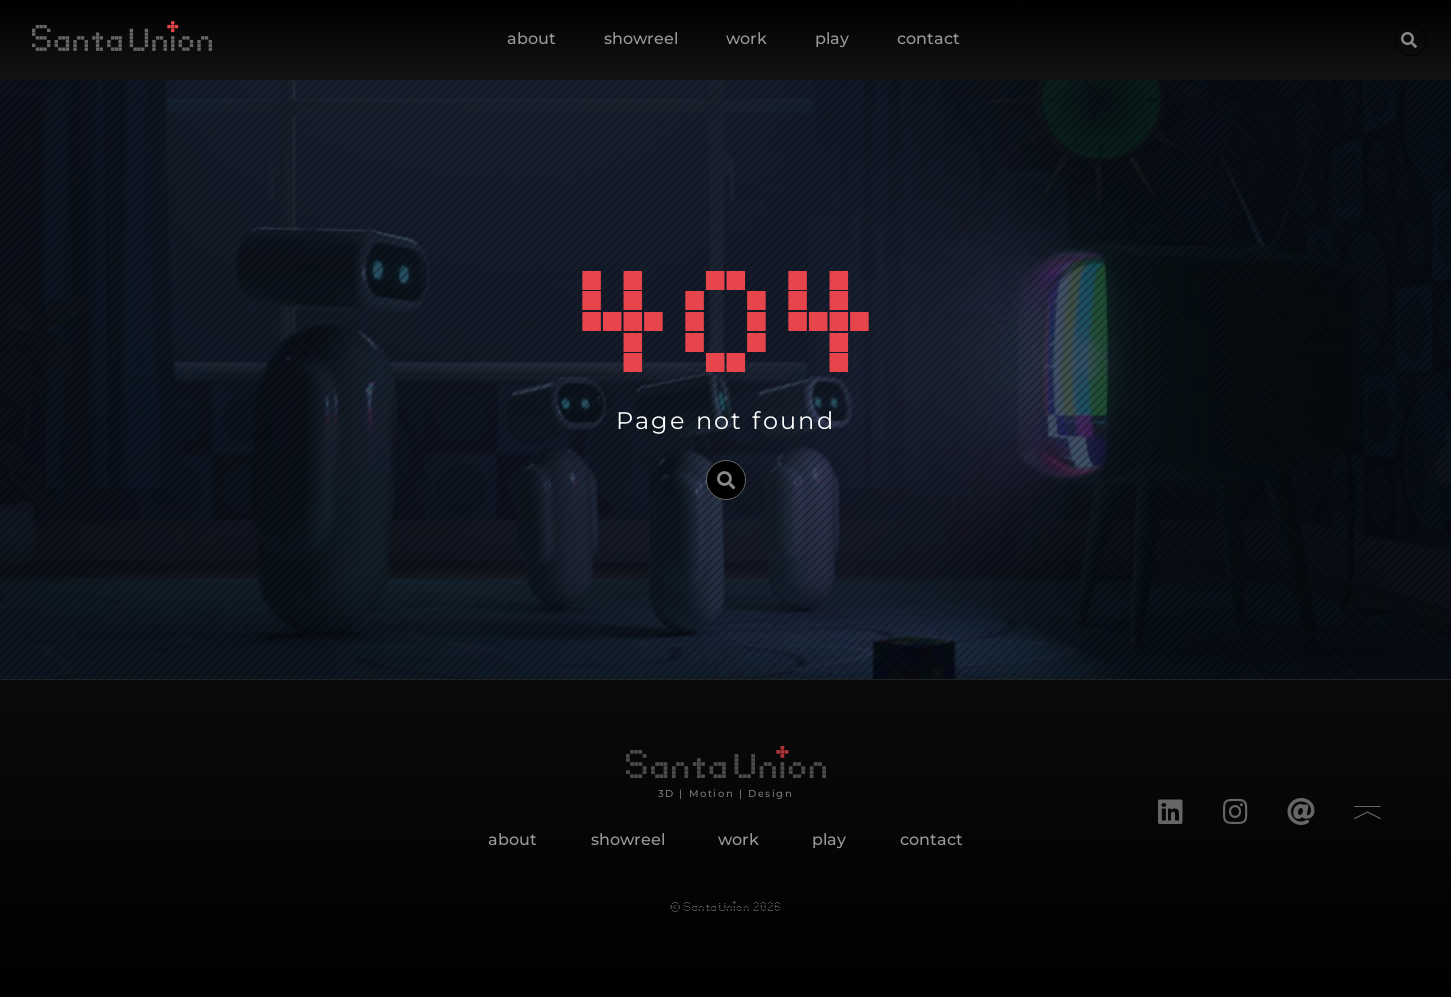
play (832, 38)
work (746, 38)
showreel (641, 38)
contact (928, 38)
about (531, 38)
